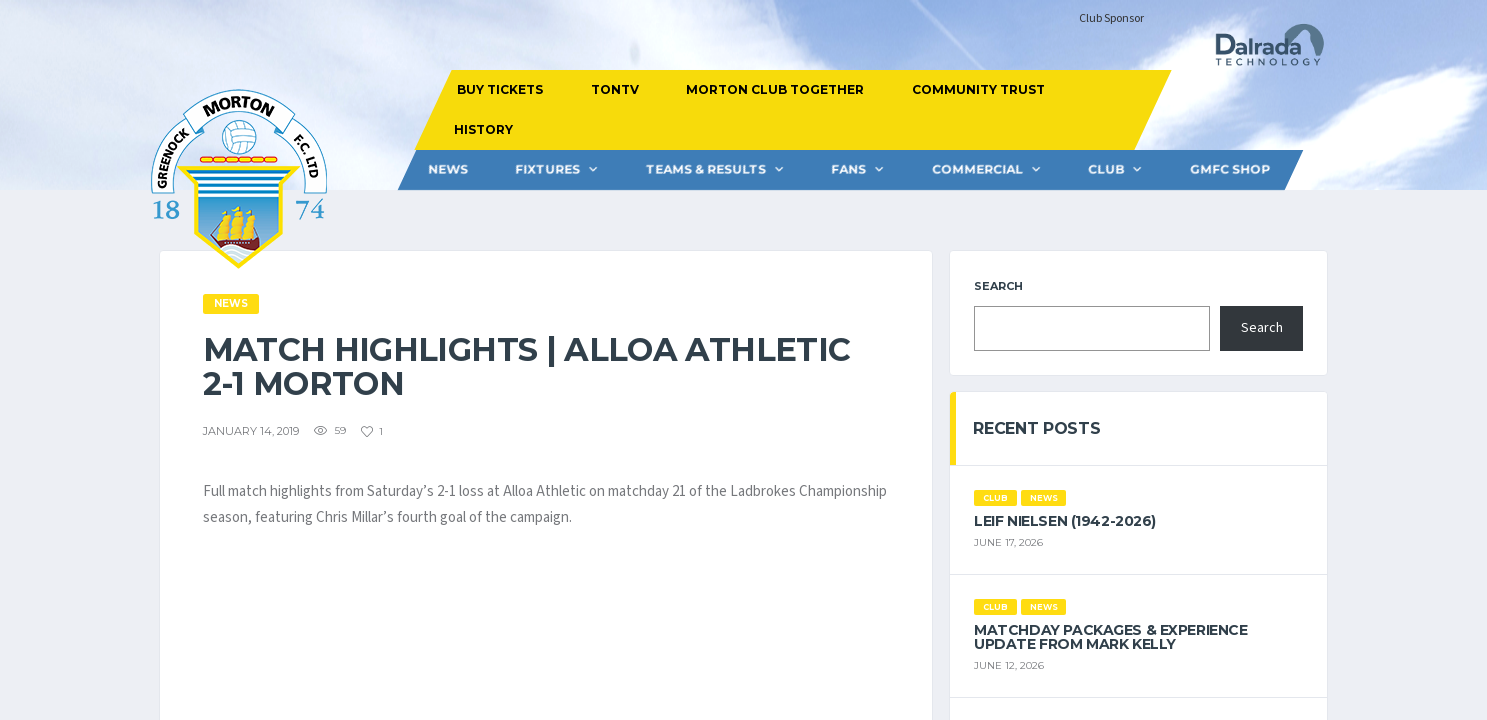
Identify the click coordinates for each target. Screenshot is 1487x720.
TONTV (615, 89)
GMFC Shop (1229, 169)
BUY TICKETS (500, 89)
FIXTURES (547, 169)
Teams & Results (705, 169)
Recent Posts (1036, 428)
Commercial (976, 169)
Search (998, 286)
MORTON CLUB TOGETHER (775, 89)
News (447, 169)
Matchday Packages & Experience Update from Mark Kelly (1110, 637)
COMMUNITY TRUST (978, 89)
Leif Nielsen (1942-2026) (1065, 521)
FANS (848, 169)
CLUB (1106, 169)
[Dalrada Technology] (1261, 50)
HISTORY (483, 129)
